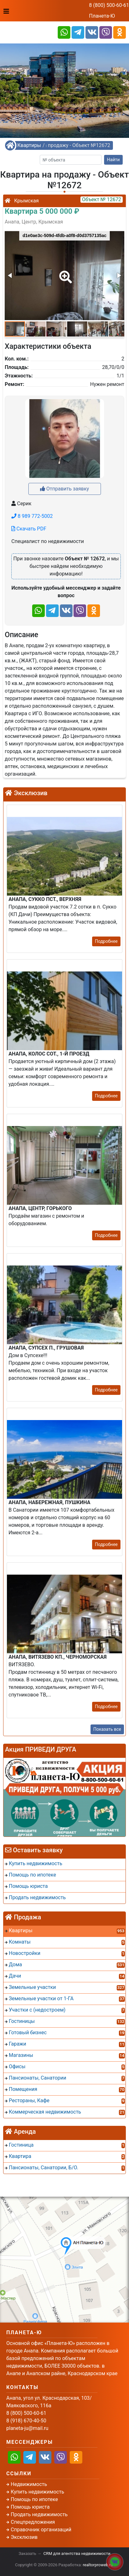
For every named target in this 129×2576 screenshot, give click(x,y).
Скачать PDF (28, 529)
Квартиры (29, 145)
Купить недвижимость (37, 2492)
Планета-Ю (102, 16)
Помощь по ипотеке (34, 2499)
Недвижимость (29, 2484)
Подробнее (106, 941)
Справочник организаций (41, 2530)
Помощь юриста (30, 2507)
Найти (113, 159)
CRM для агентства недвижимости (77, 2553)
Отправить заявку (64, 489)
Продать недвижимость (39, 2514)
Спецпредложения (33, 2522)
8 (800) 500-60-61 (109, 5)
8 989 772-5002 (32, 516)
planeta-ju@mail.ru (27, 2428)
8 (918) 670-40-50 (26, 2421)
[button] (64, 273)
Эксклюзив (24, 2537)
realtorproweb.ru (98, 2564)
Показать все (107, 1729)
